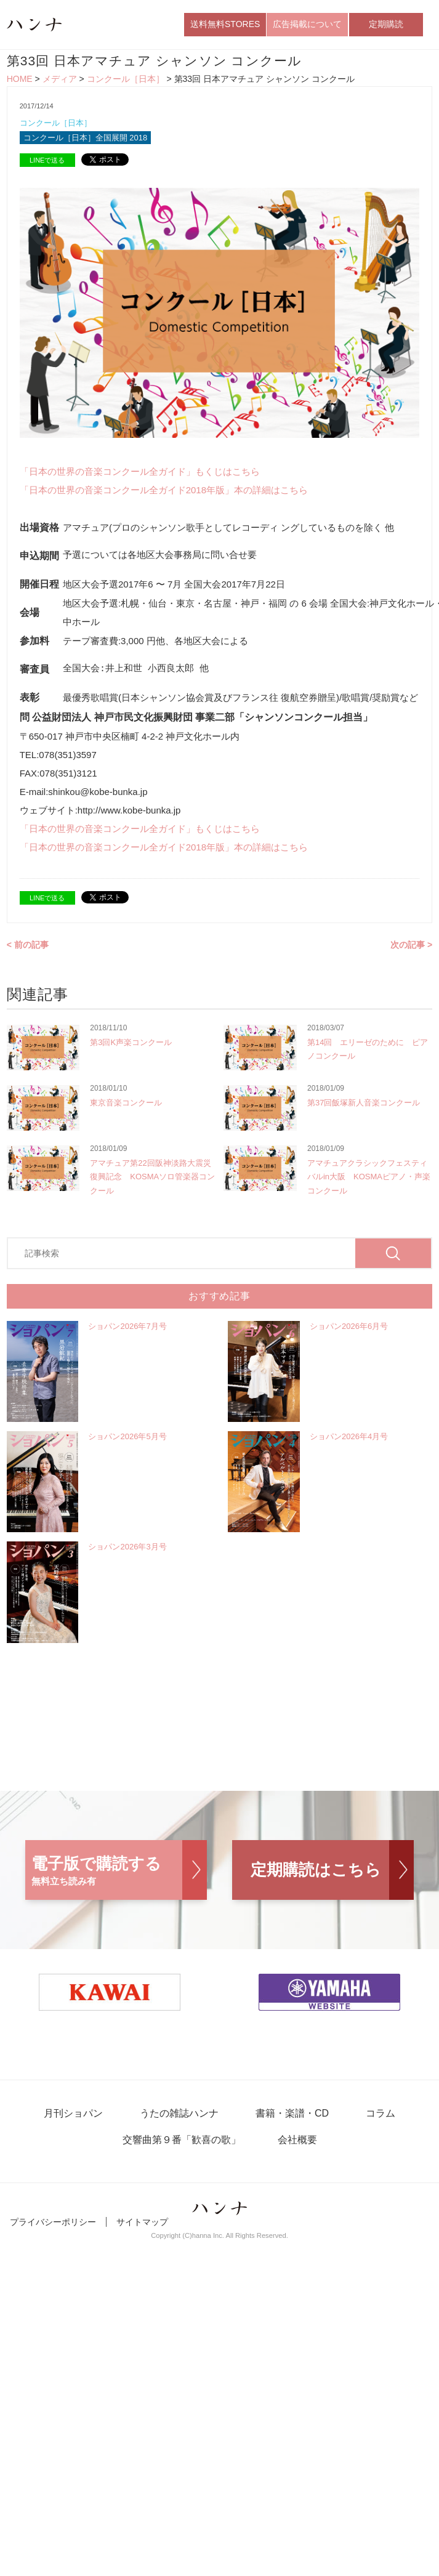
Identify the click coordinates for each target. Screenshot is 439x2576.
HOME (20, 79)
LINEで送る (47, 160)
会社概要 (297, 2139)
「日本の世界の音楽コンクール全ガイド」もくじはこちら (140, 471)
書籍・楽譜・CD (292, 2113)
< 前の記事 (28, 945)
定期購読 (386, 24)
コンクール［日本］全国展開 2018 (85, 137)
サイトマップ (142, 2222)
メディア (59, 79)
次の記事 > (411, 945)
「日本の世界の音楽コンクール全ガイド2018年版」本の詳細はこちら (164, 490)
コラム (380, 2113)
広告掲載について (307, 24)
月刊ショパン (73, 2113)
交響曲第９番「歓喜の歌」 (182, 2139)
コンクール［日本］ (125, 79)
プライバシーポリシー (53, 2222)
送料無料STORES (225, 24)
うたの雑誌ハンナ (179, 2113)
